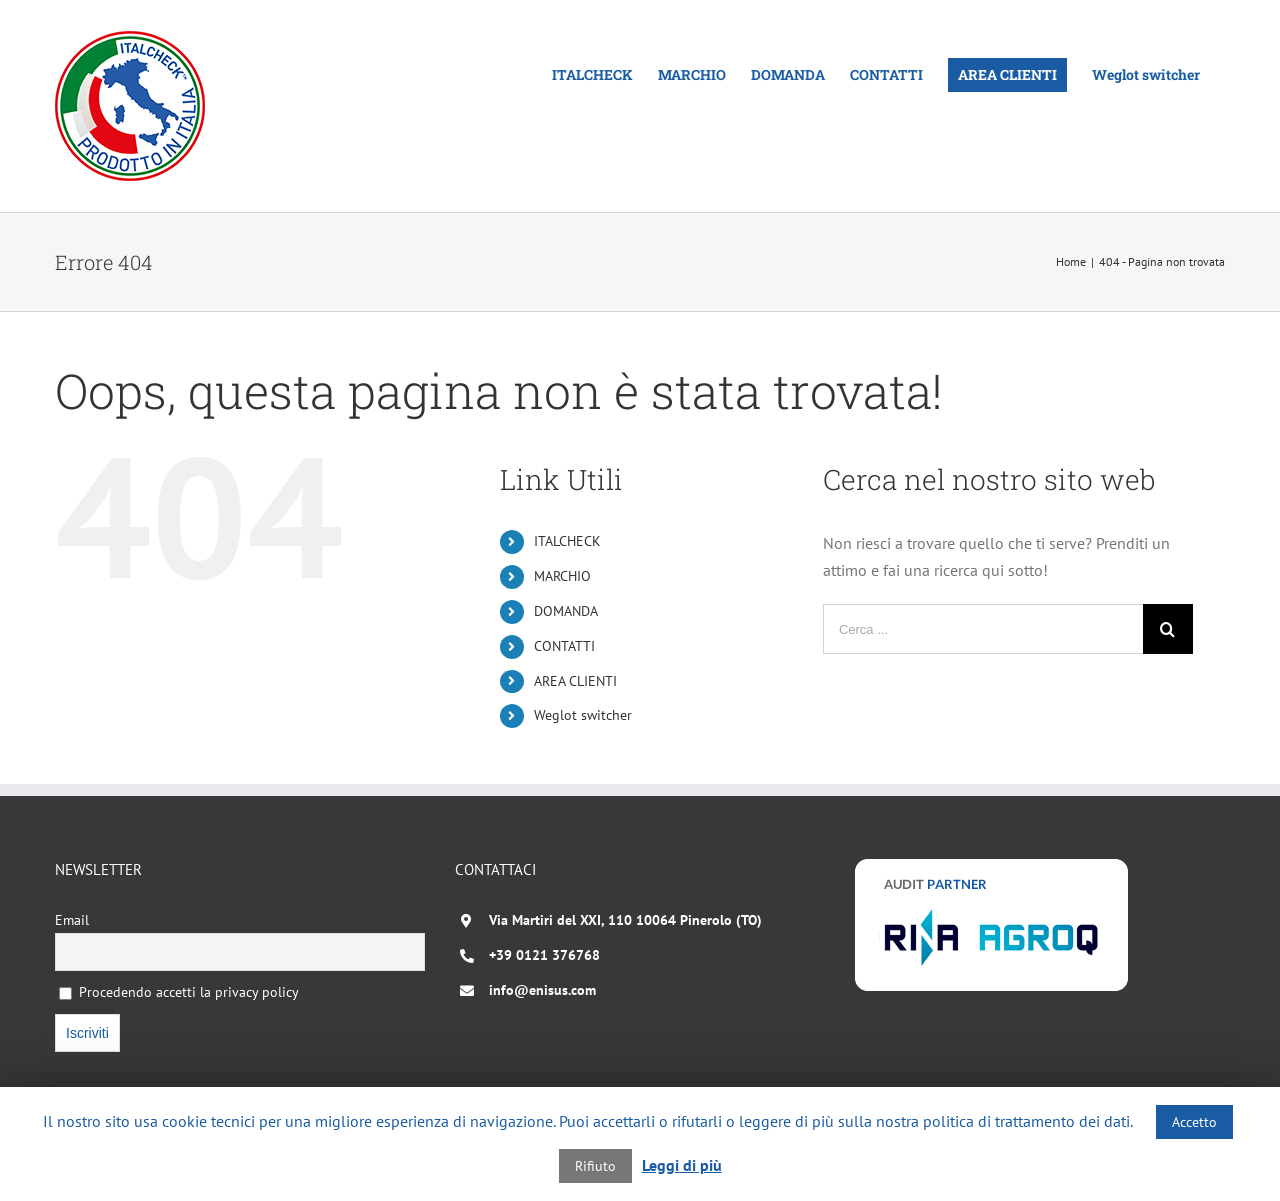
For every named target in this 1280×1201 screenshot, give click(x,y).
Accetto (1194, 1122)
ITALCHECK (567, 541)
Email (72, 920)
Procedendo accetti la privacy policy (179, 992)
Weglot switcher (583, 715)
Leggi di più (682, 1165)
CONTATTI (564, 646)
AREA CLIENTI (575, 681)
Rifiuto (595, 1166)
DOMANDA (566, 611)
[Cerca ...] (983, 629)
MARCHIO (562, 576)
